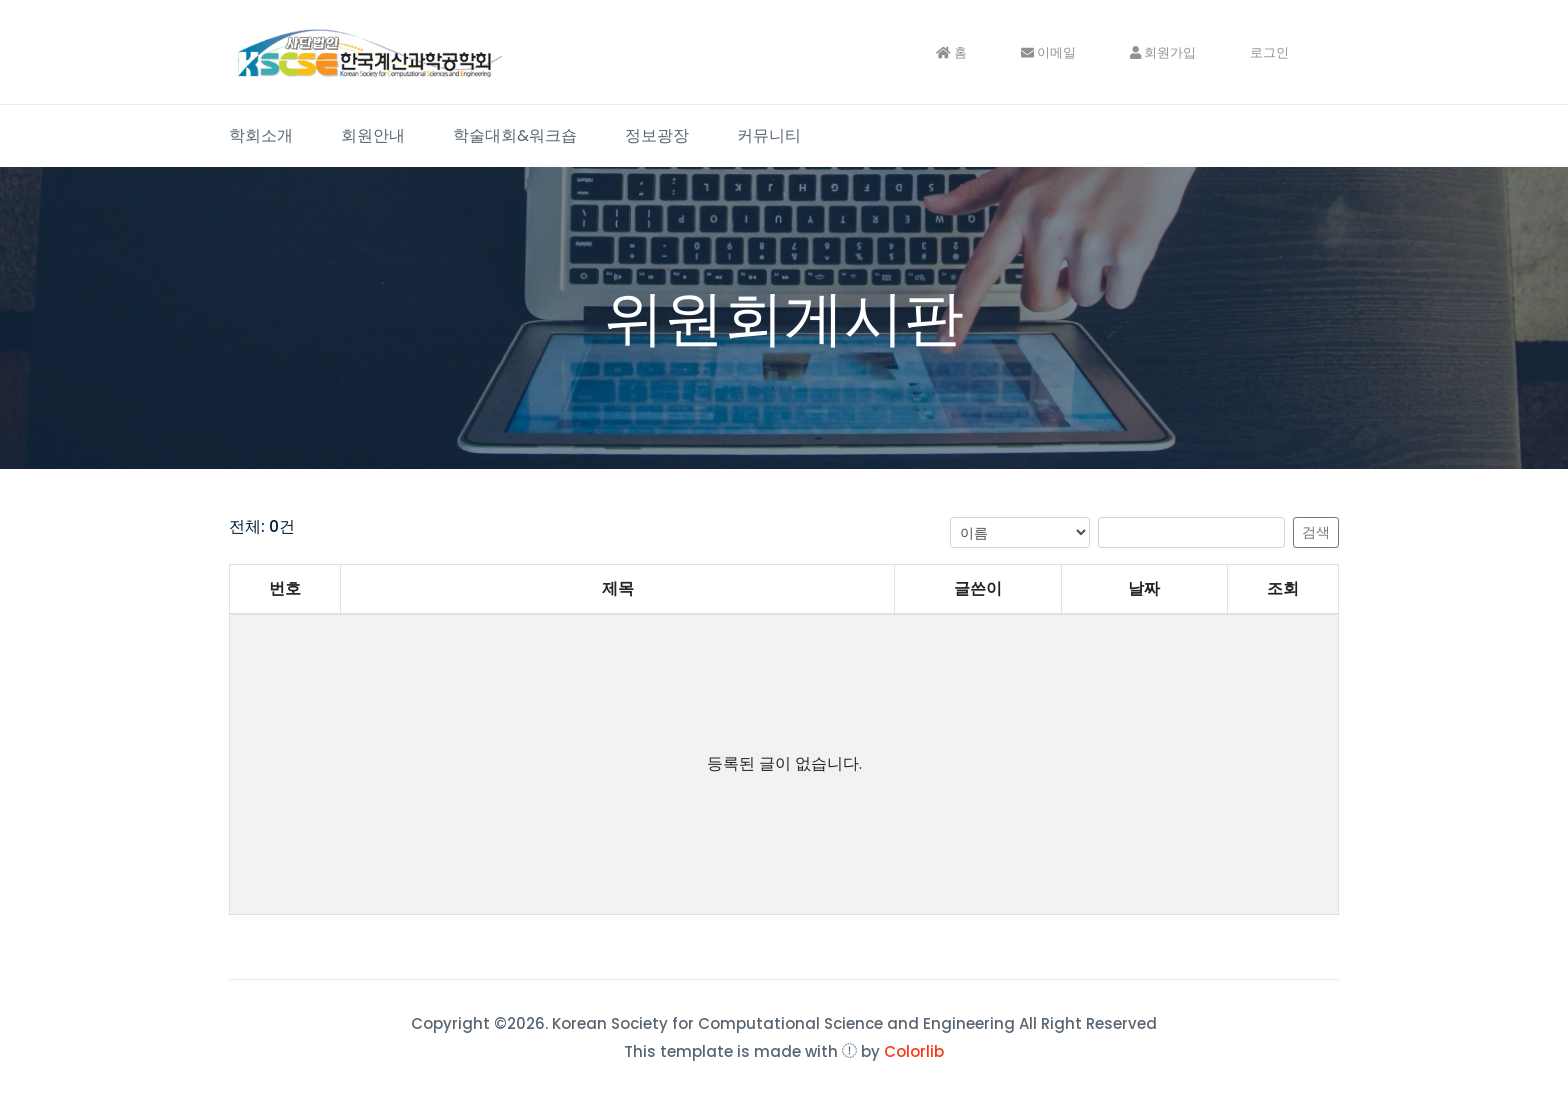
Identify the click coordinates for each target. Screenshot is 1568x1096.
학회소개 (261, 135)
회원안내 (373, 135)
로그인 (1269, 52)
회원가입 (1163, 52)
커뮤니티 (769, 135)
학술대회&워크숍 (515, 135)
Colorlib (914, 1051)
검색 (1316, 532)
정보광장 (657, 135)
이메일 (1048, 52)
